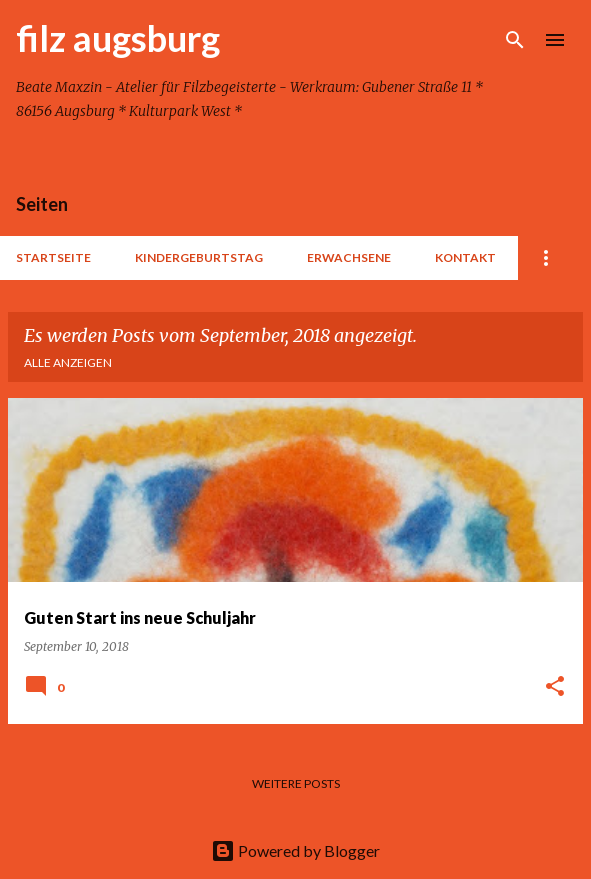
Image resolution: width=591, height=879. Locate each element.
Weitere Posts (296, 783)
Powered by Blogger (295, 850)
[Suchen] (515, 40)
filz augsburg (118, 38)
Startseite (53, 257)
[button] (555, 687)
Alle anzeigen (68, 362)
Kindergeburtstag (199, 257)
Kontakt (465, 257)
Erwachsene (349, 257)
